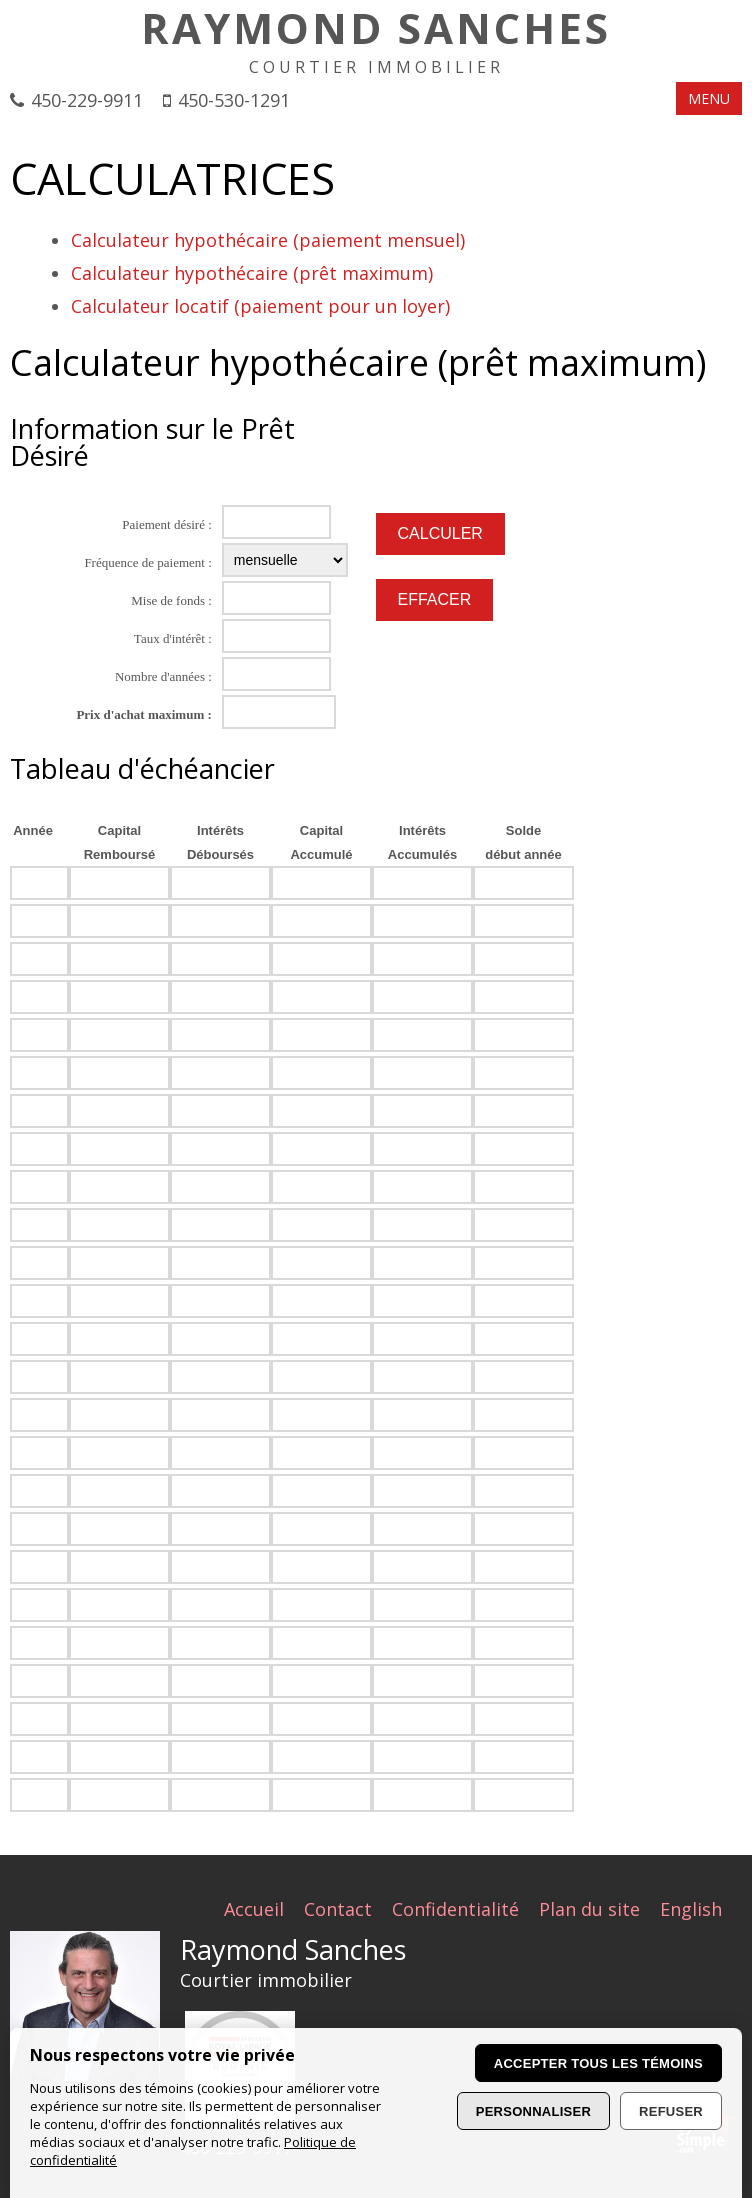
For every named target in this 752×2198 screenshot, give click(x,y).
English (691, 1908)
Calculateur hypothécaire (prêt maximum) (252, 273)
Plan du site (589, 1908)
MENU (709, 98)
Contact (338, 1908)
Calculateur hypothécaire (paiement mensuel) (268, 240)
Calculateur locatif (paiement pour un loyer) (260, 306)
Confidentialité (455, 1908)
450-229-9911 (87, 100)
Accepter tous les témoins (598, 2063)
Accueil (254, 1908)
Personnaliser (533, 2111)
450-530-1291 (234, 100)
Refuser (671, 2111)
